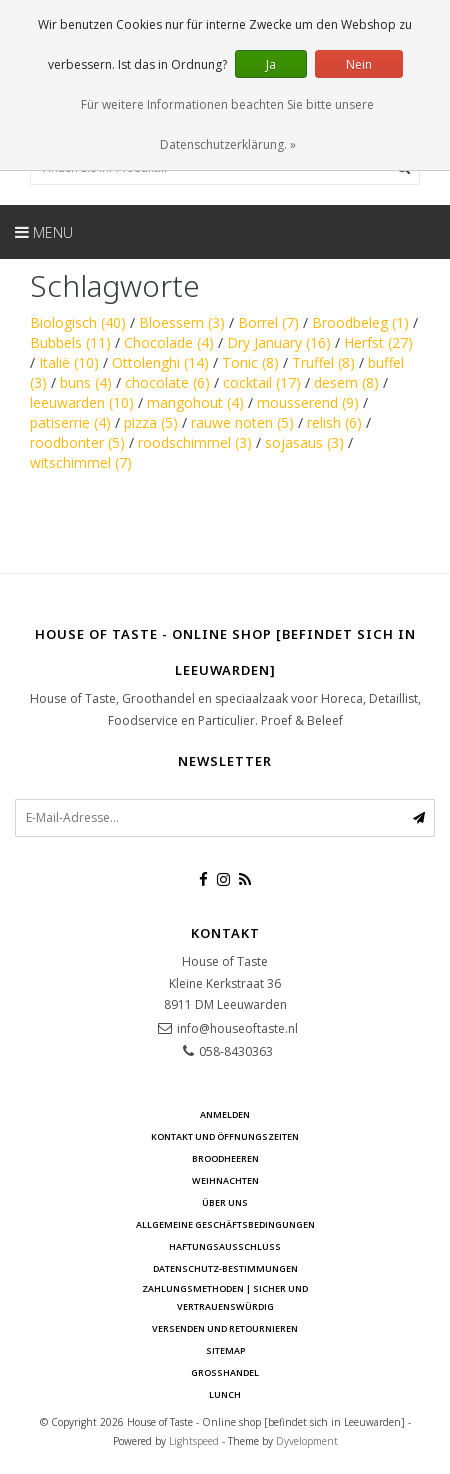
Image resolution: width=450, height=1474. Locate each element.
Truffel (323, 362)
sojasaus (304, 442)
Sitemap (225, 1350)
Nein (359, 64)
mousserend (308, 402)
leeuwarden (82, 402)
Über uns (225, 1202)
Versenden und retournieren (225, 1328)
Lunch (225, 1394)
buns (86, 382)
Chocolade (169, 342)
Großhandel (225, 1372)
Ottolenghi (160, 362)
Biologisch (78, 322)
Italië (69, 362)
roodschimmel (195, 442)
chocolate (167, 382)
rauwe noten (242, 422)
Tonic (250, 362)
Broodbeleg (360, 322)
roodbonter (77, 442)
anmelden (225, 1114)
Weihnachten (225, 1180)
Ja (271, 64)
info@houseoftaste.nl (237, 1028)
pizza (151, 422)
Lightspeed (194, 1441)
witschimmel (81, 462)
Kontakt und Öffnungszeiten (225, 1136)
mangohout (195, 402)
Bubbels (70, 342)
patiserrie (70, 422)
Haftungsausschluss (225, 1246)
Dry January (279, 342)
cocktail (262, 382)
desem (346, 382)
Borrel (268, 322)
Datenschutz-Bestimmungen (225, 1268)
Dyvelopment (307, 1441)
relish (334, 422)
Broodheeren (225, 1158)
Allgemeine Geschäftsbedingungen (225, 1224)
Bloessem (182, 322)
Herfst (378, 342)
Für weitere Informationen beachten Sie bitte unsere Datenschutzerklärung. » (227, 124)
